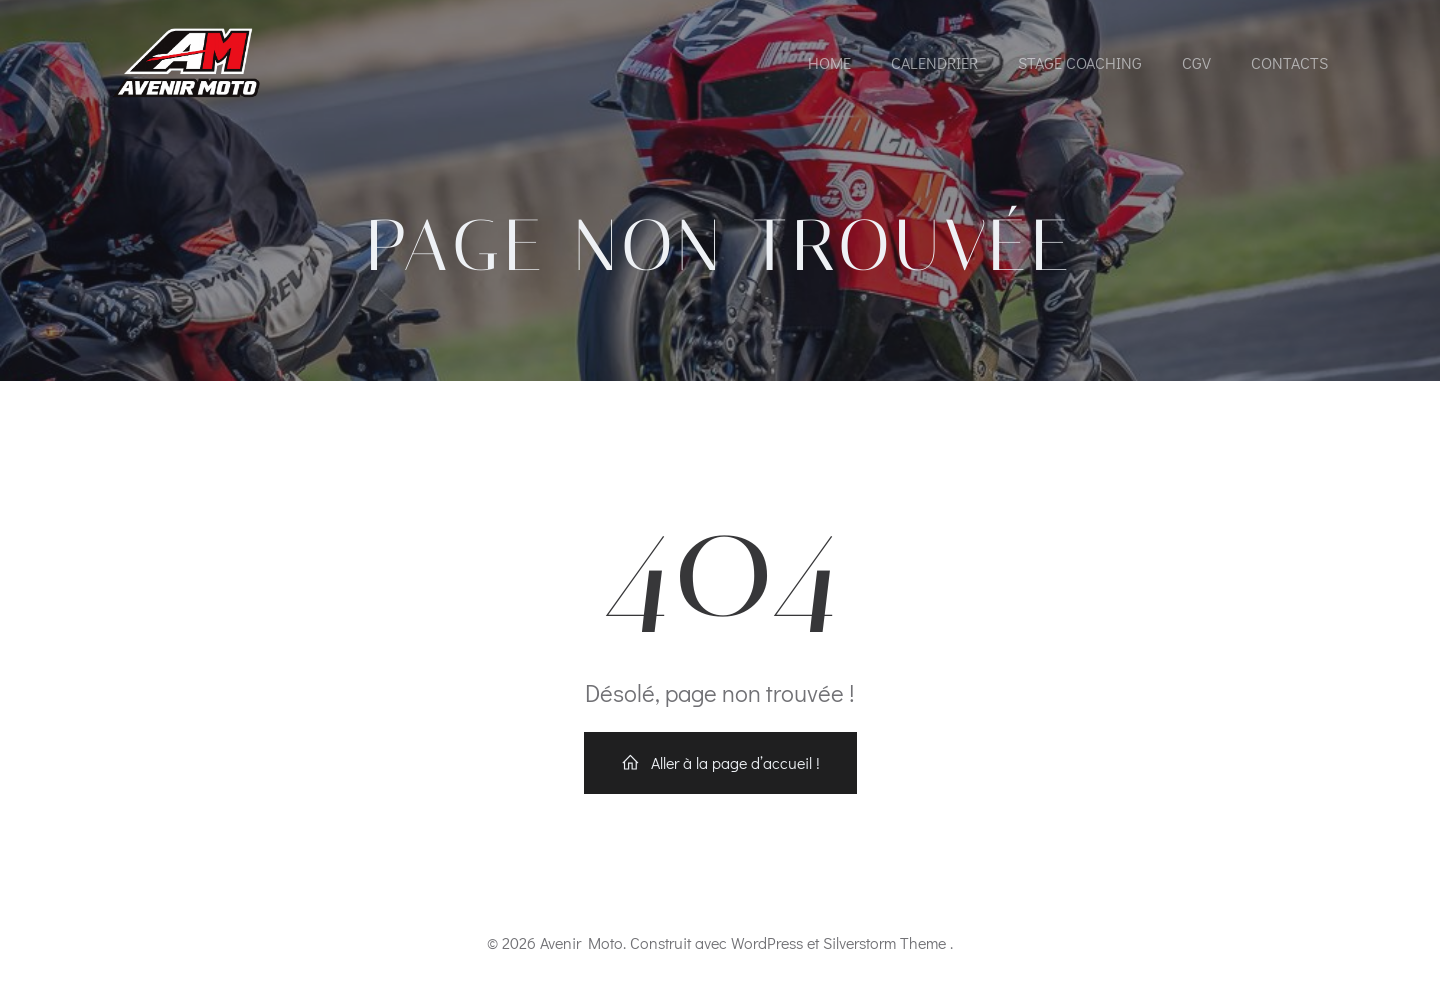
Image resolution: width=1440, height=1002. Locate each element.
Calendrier (934, 62)
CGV (1196, 62)
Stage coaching (1080, 62)
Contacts (1289, 62)
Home (829, 62)
